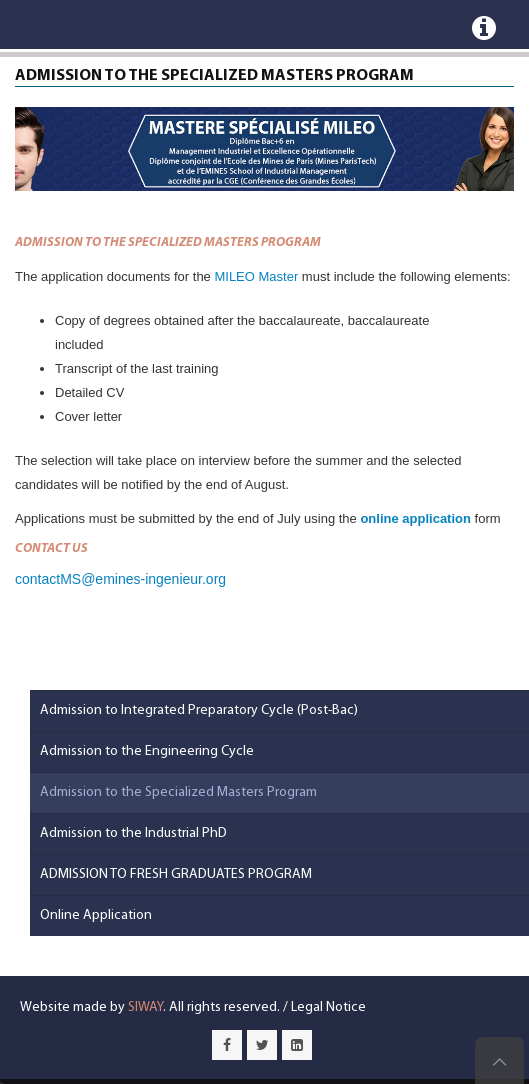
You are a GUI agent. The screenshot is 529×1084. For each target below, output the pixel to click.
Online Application (96, 915)
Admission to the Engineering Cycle (147, 751)
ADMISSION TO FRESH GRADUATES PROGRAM (176, 874)
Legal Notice (328, 1007)
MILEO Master (256, 276)
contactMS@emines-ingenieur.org (120, 579)
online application (415, 518)
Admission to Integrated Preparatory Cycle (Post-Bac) (199, 710)
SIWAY (145, 1007)
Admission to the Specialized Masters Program (178, 792)
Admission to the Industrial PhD (133, 833)
